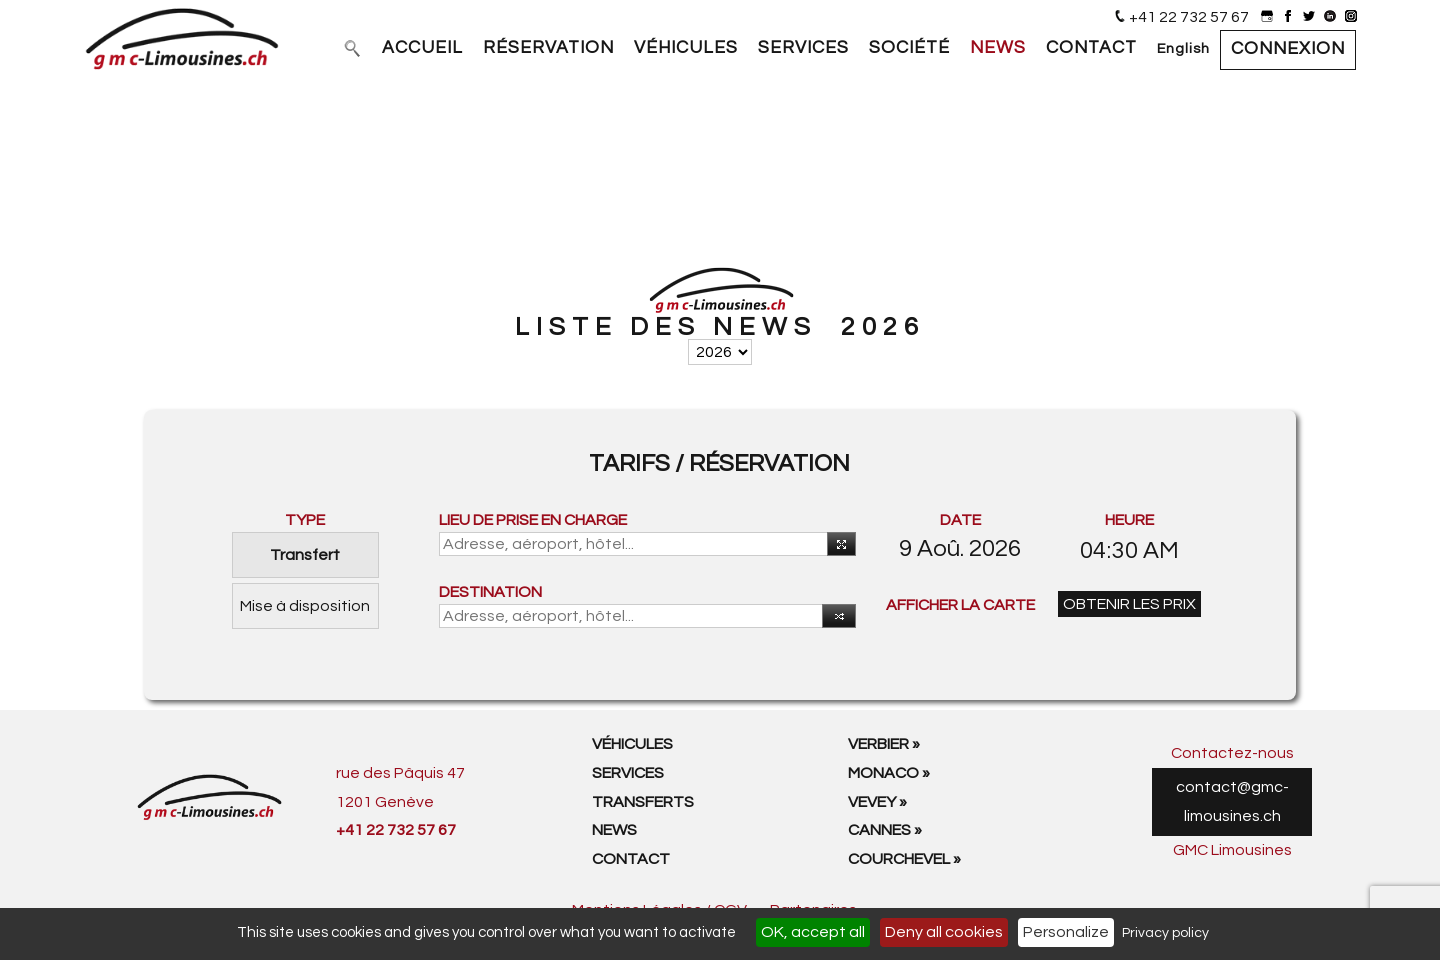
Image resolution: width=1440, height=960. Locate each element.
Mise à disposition (305, 606)
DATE (960, 520)
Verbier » (884, 744)
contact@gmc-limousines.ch (1232, 801)
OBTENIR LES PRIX (1129, 604)
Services (628, 773)
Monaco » (889, 773)
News (614, 830)
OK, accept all (813, 932)
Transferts (643, 802)
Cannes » (885, 830)
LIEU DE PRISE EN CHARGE (533, 520)
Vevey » (877, 802)
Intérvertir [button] (834, 617)
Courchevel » (904, 859)
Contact (631, 859)
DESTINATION (490, 592)
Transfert (305, 555)
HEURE (1129, 520)
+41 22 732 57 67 (1189, 17)
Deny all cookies (944, 932)
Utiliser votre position (838, 545)
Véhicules (632, 744)
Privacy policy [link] (1165, 933)
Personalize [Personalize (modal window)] (1066, 932)
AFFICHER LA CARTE (960, 605)
